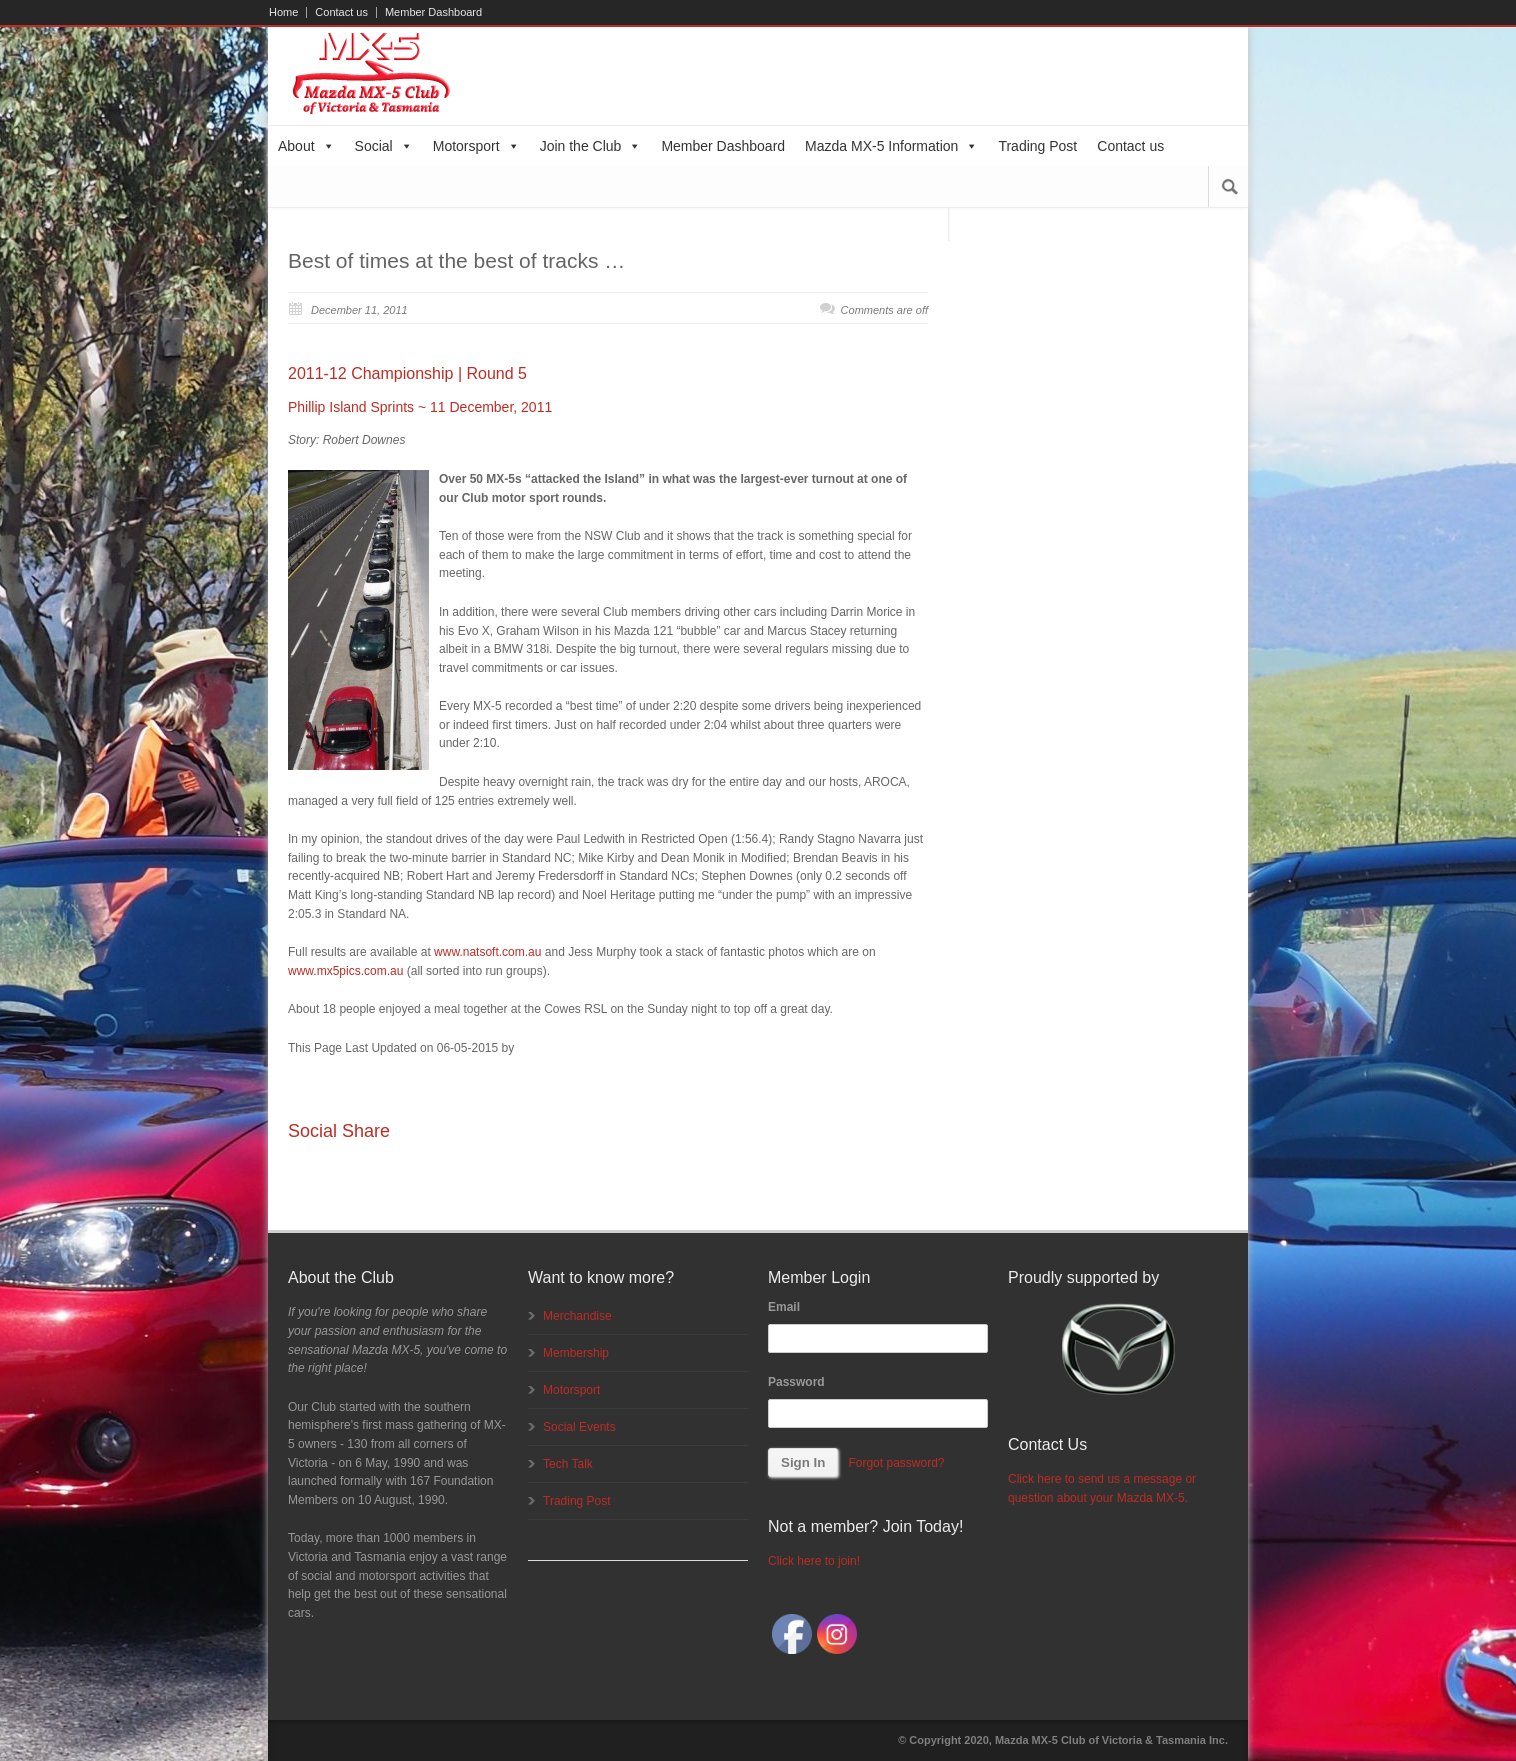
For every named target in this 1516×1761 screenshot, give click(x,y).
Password (796, 1382)
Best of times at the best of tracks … (456, 260)
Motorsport (476, 146)
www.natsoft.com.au (487, 952)
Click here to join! (814, 1561)
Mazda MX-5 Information (891, 146)
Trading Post (1037, 146)
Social (384, 146)
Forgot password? (896, 1463)
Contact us (341, 12)
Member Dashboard (433, 12)
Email (784, 1307)
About (306, 146)
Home (283, 12)
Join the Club (591, 146)
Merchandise (577, 1316)
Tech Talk (568, 1464)
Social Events (579, 1427)
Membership (576, 1353)
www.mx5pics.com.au (345, 971)
